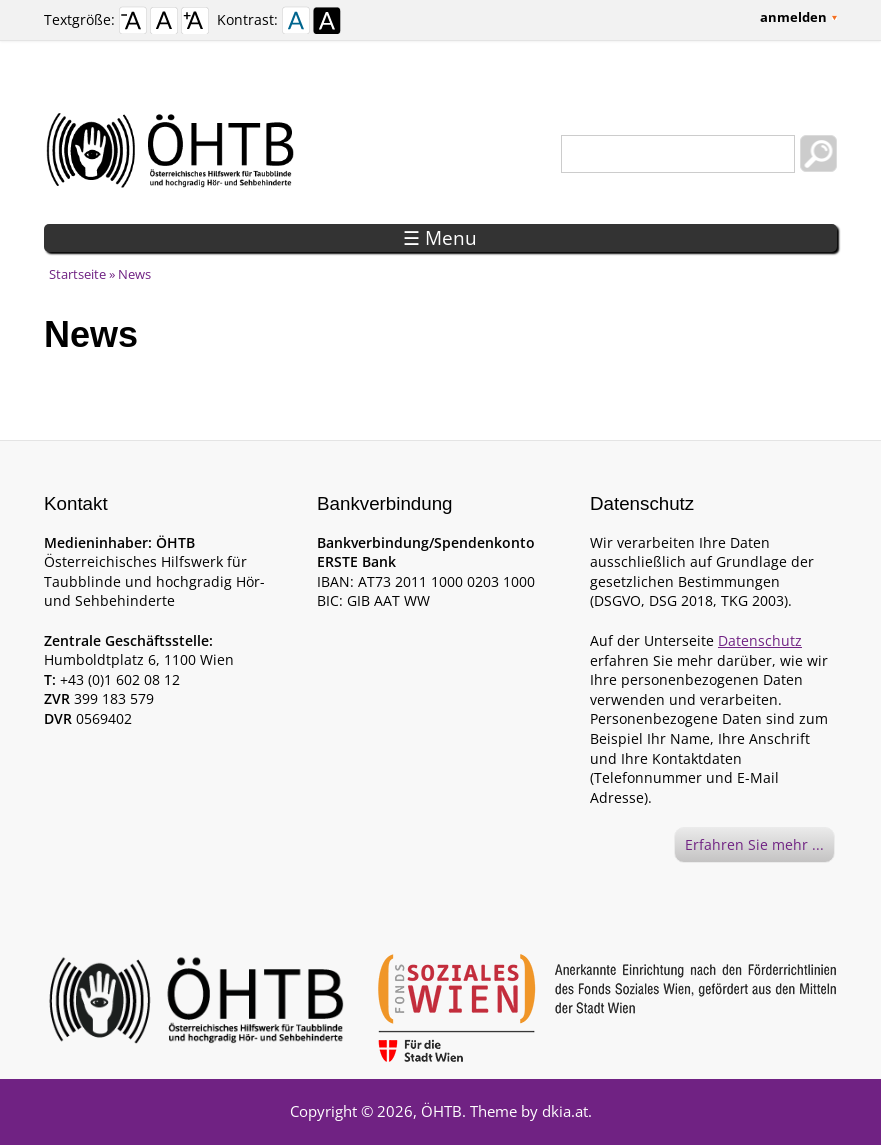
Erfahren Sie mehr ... (754, 844)
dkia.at (565, 1111)
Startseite (77, 274)
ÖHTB (441, 1111)
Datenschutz (760, 640)
